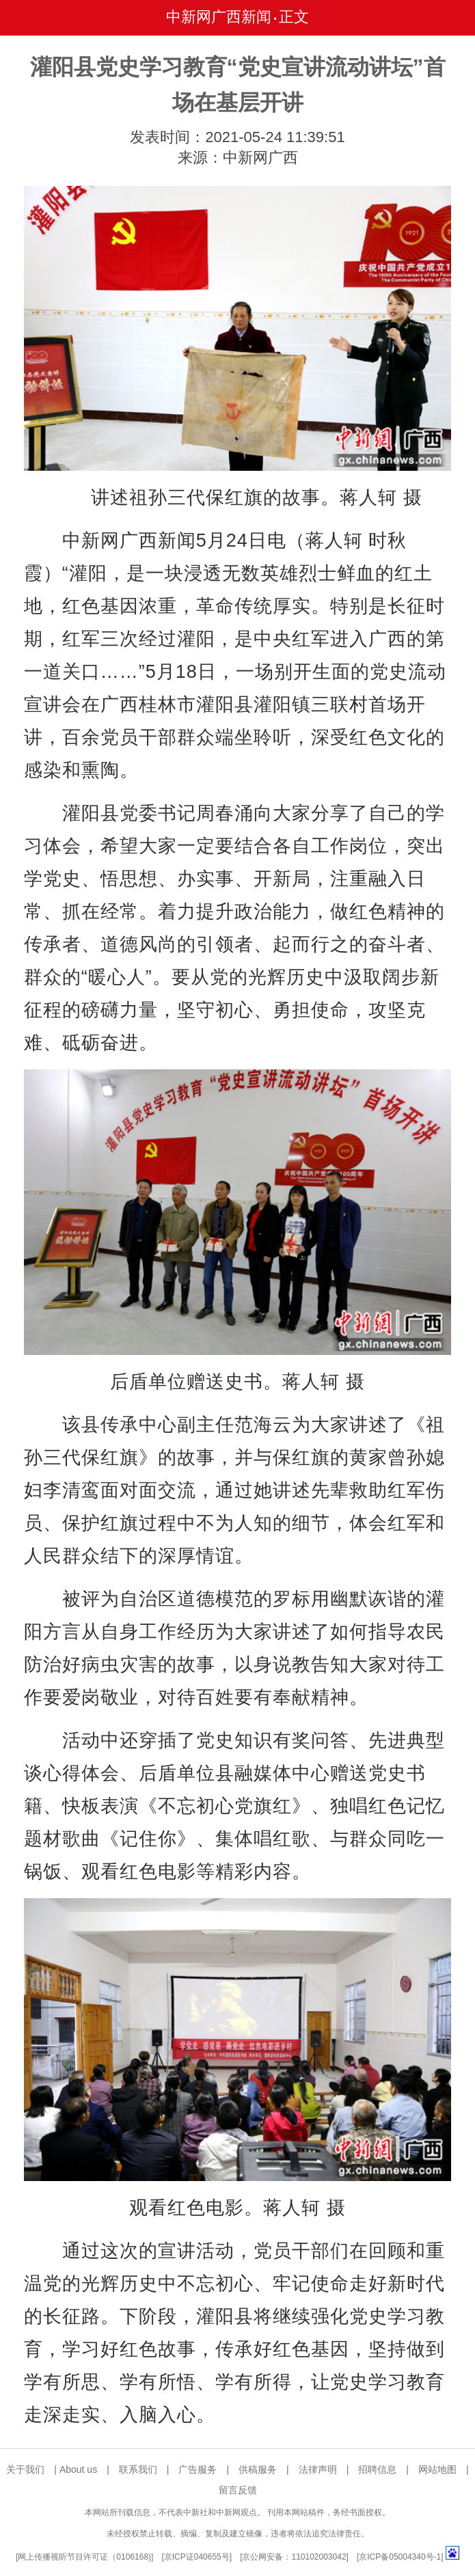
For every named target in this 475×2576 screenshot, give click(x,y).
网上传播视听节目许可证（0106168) (84, 2557)
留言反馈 (238, 2489)
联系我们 (138, 2469)
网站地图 (437, 2469)
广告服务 (197, 2469)
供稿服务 (258, 2469)
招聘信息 (377, 2469)
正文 (294, 16)
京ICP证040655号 (197, 2557)
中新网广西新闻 (218, 16)
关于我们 (25, 2469)
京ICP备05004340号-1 (400, 2557)
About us (78, 2469)
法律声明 (318, 2469)
